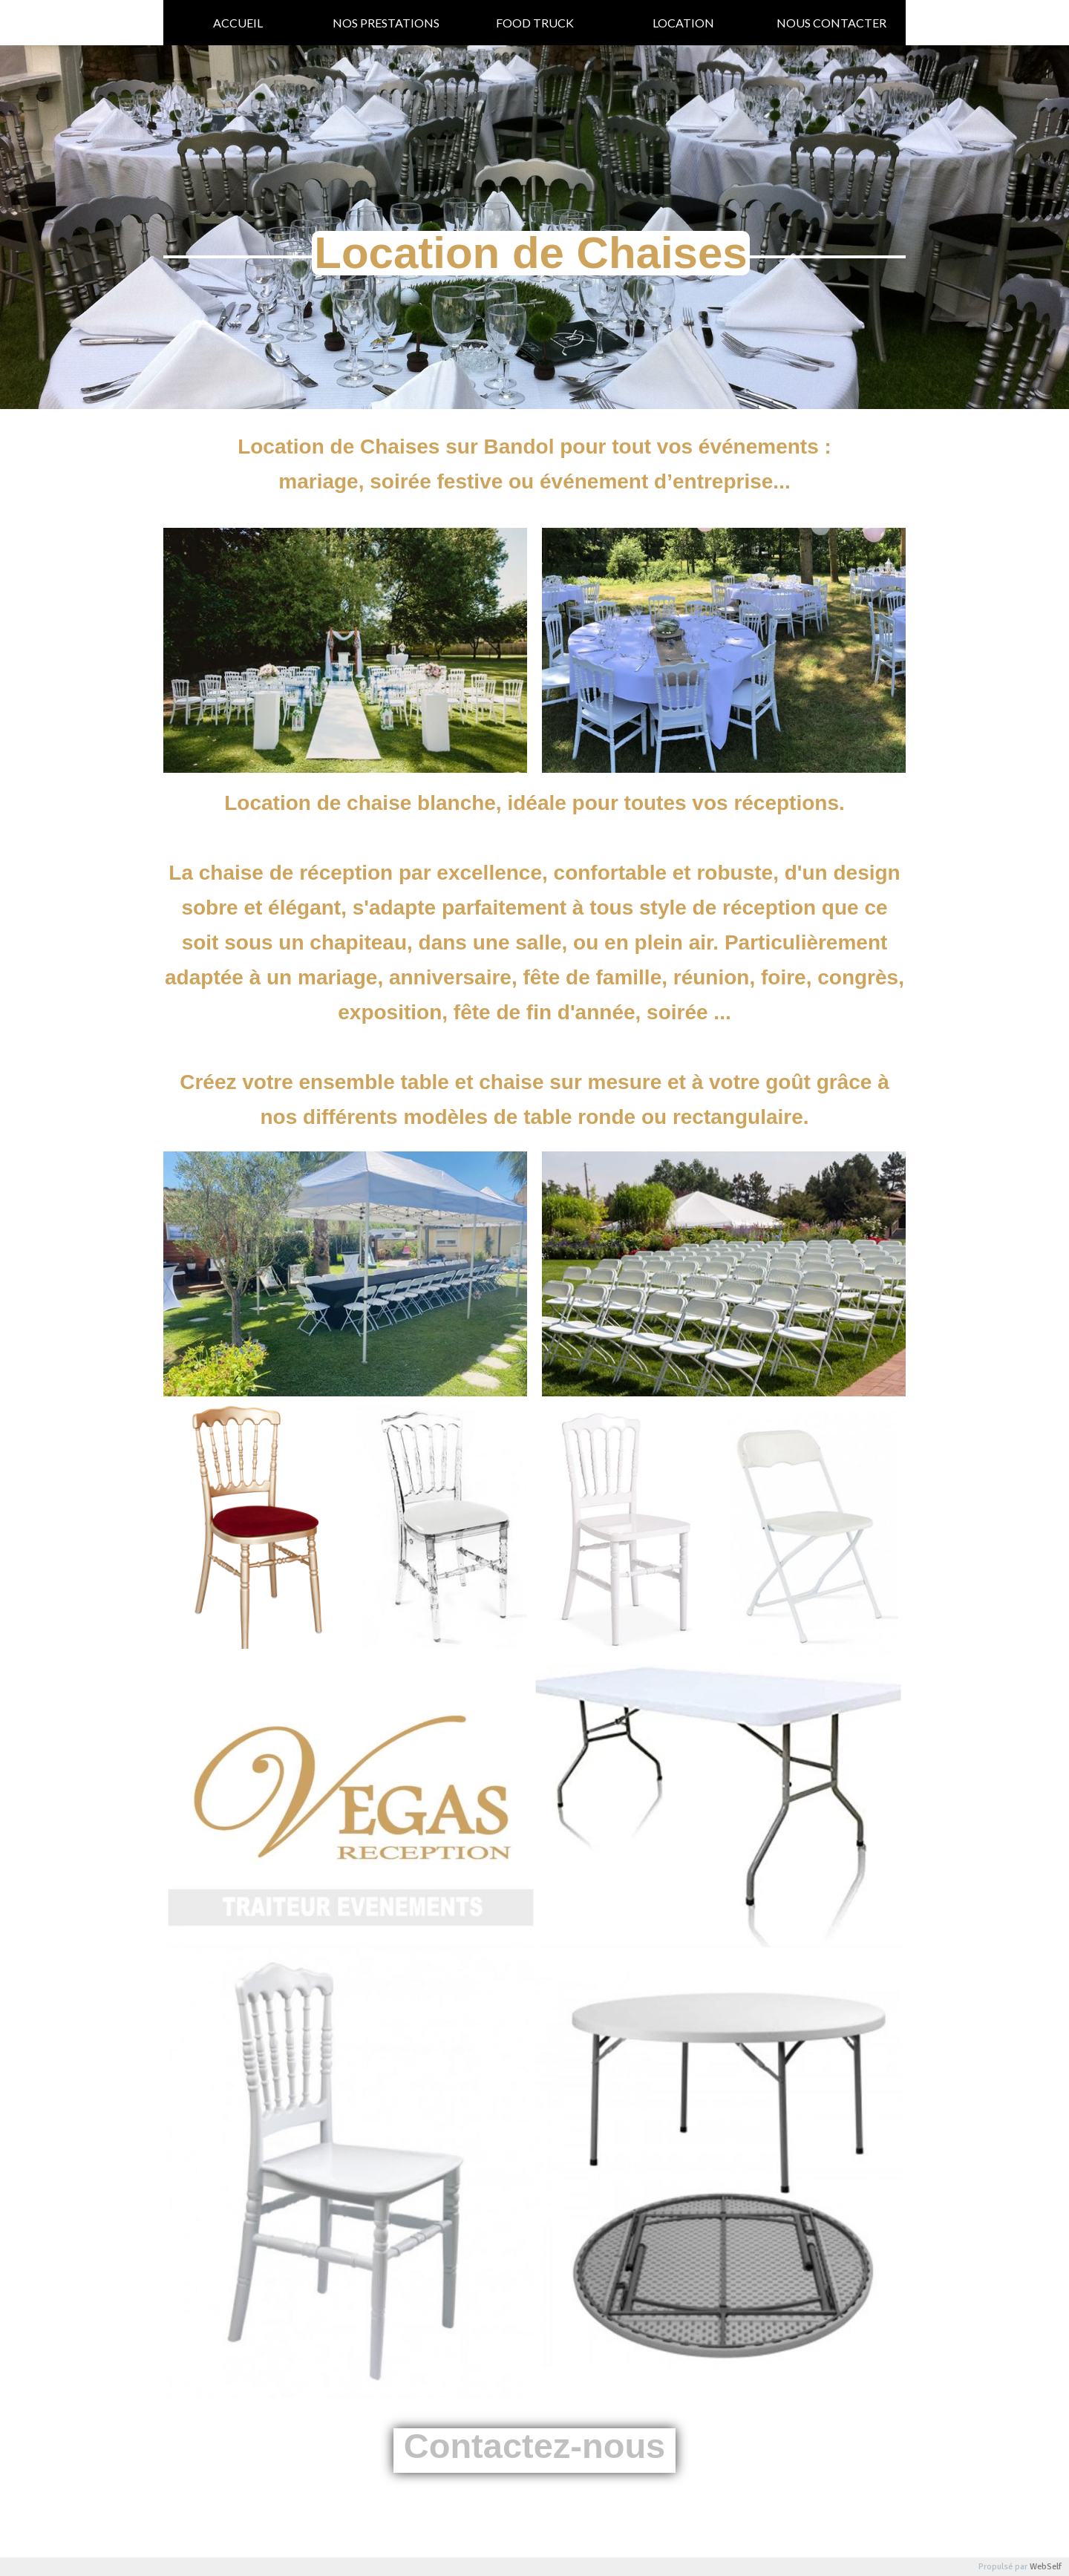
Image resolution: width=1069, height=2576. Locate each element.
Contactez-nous (535, 2445)
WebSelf (1046, 2566)
